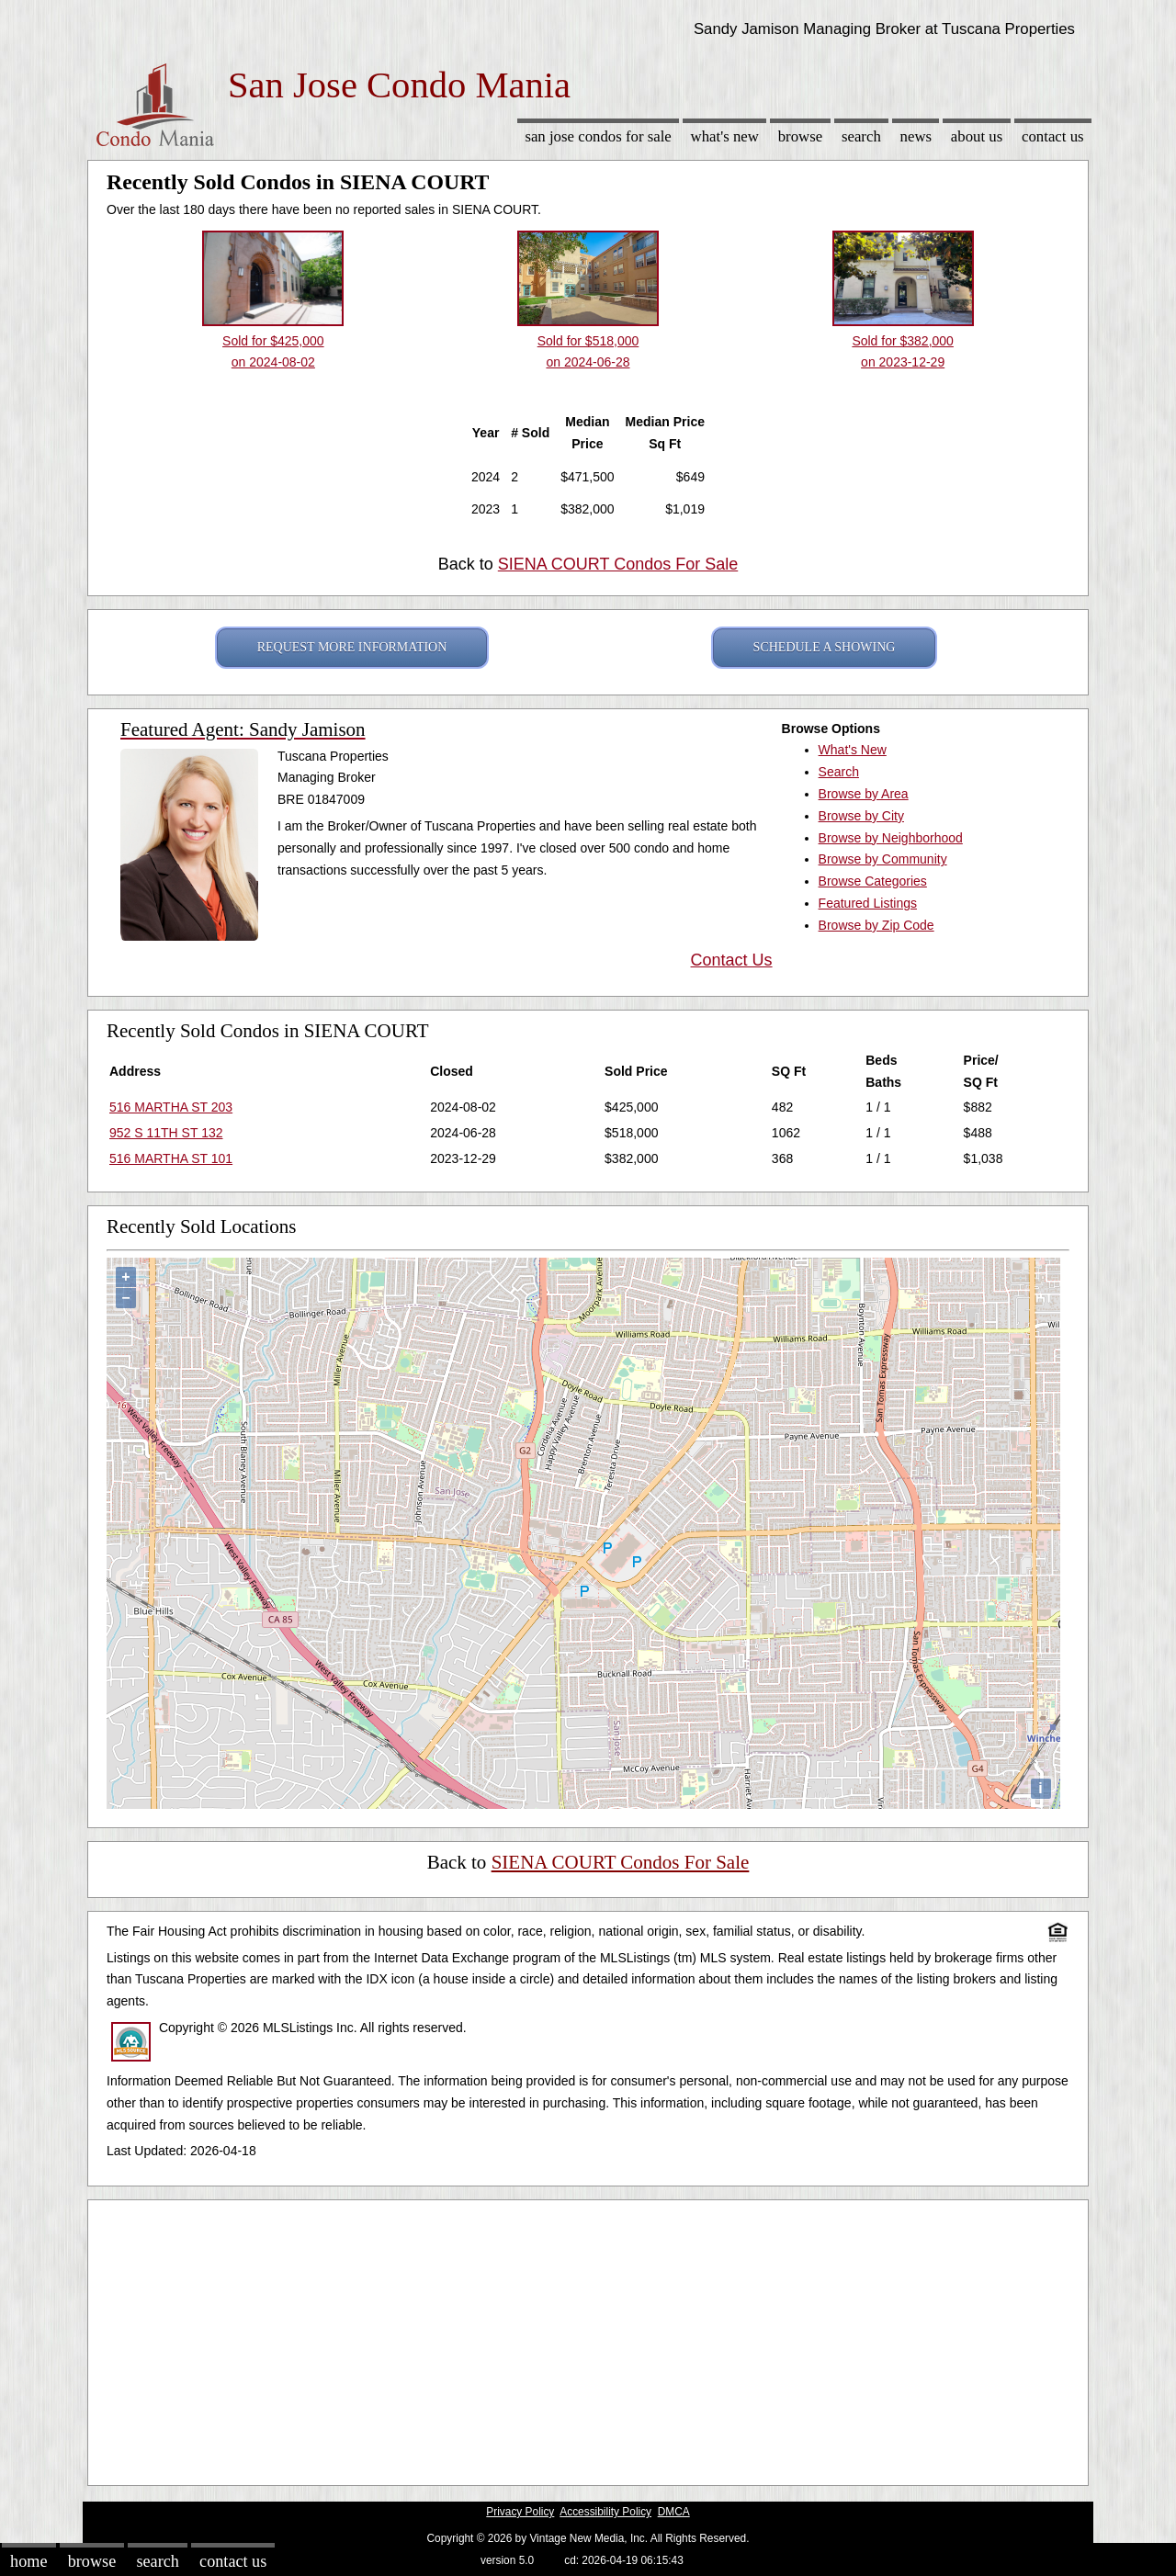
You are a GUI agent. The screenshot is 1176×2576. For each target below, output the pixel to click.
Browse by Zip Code (876, 925)
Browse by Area (864, 793)
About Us (976, 136)
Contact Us (1053, 136)
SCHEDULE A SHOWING (824, 647)
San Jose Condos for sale (598, 136)
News (916, 136)
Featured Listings (868, 903)
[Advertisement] (588, 2338)
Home (28, 2561)
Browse (800, 136)
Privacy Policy (520, 2511)
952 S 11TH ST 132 (165, 1132)
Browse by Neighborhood (891, 837)
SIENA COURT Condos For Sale (618, 564)
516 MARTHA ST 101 (170, 1158)
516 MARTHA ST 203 (170, 1107)
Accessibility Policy (605, 2511)
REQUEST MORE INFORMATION (352, 647)
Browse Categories (873, 881)
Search (861, 136)
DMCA (674, 2511)
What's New (725, 136)
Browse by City (861, 815)
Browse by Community (883, 859)
